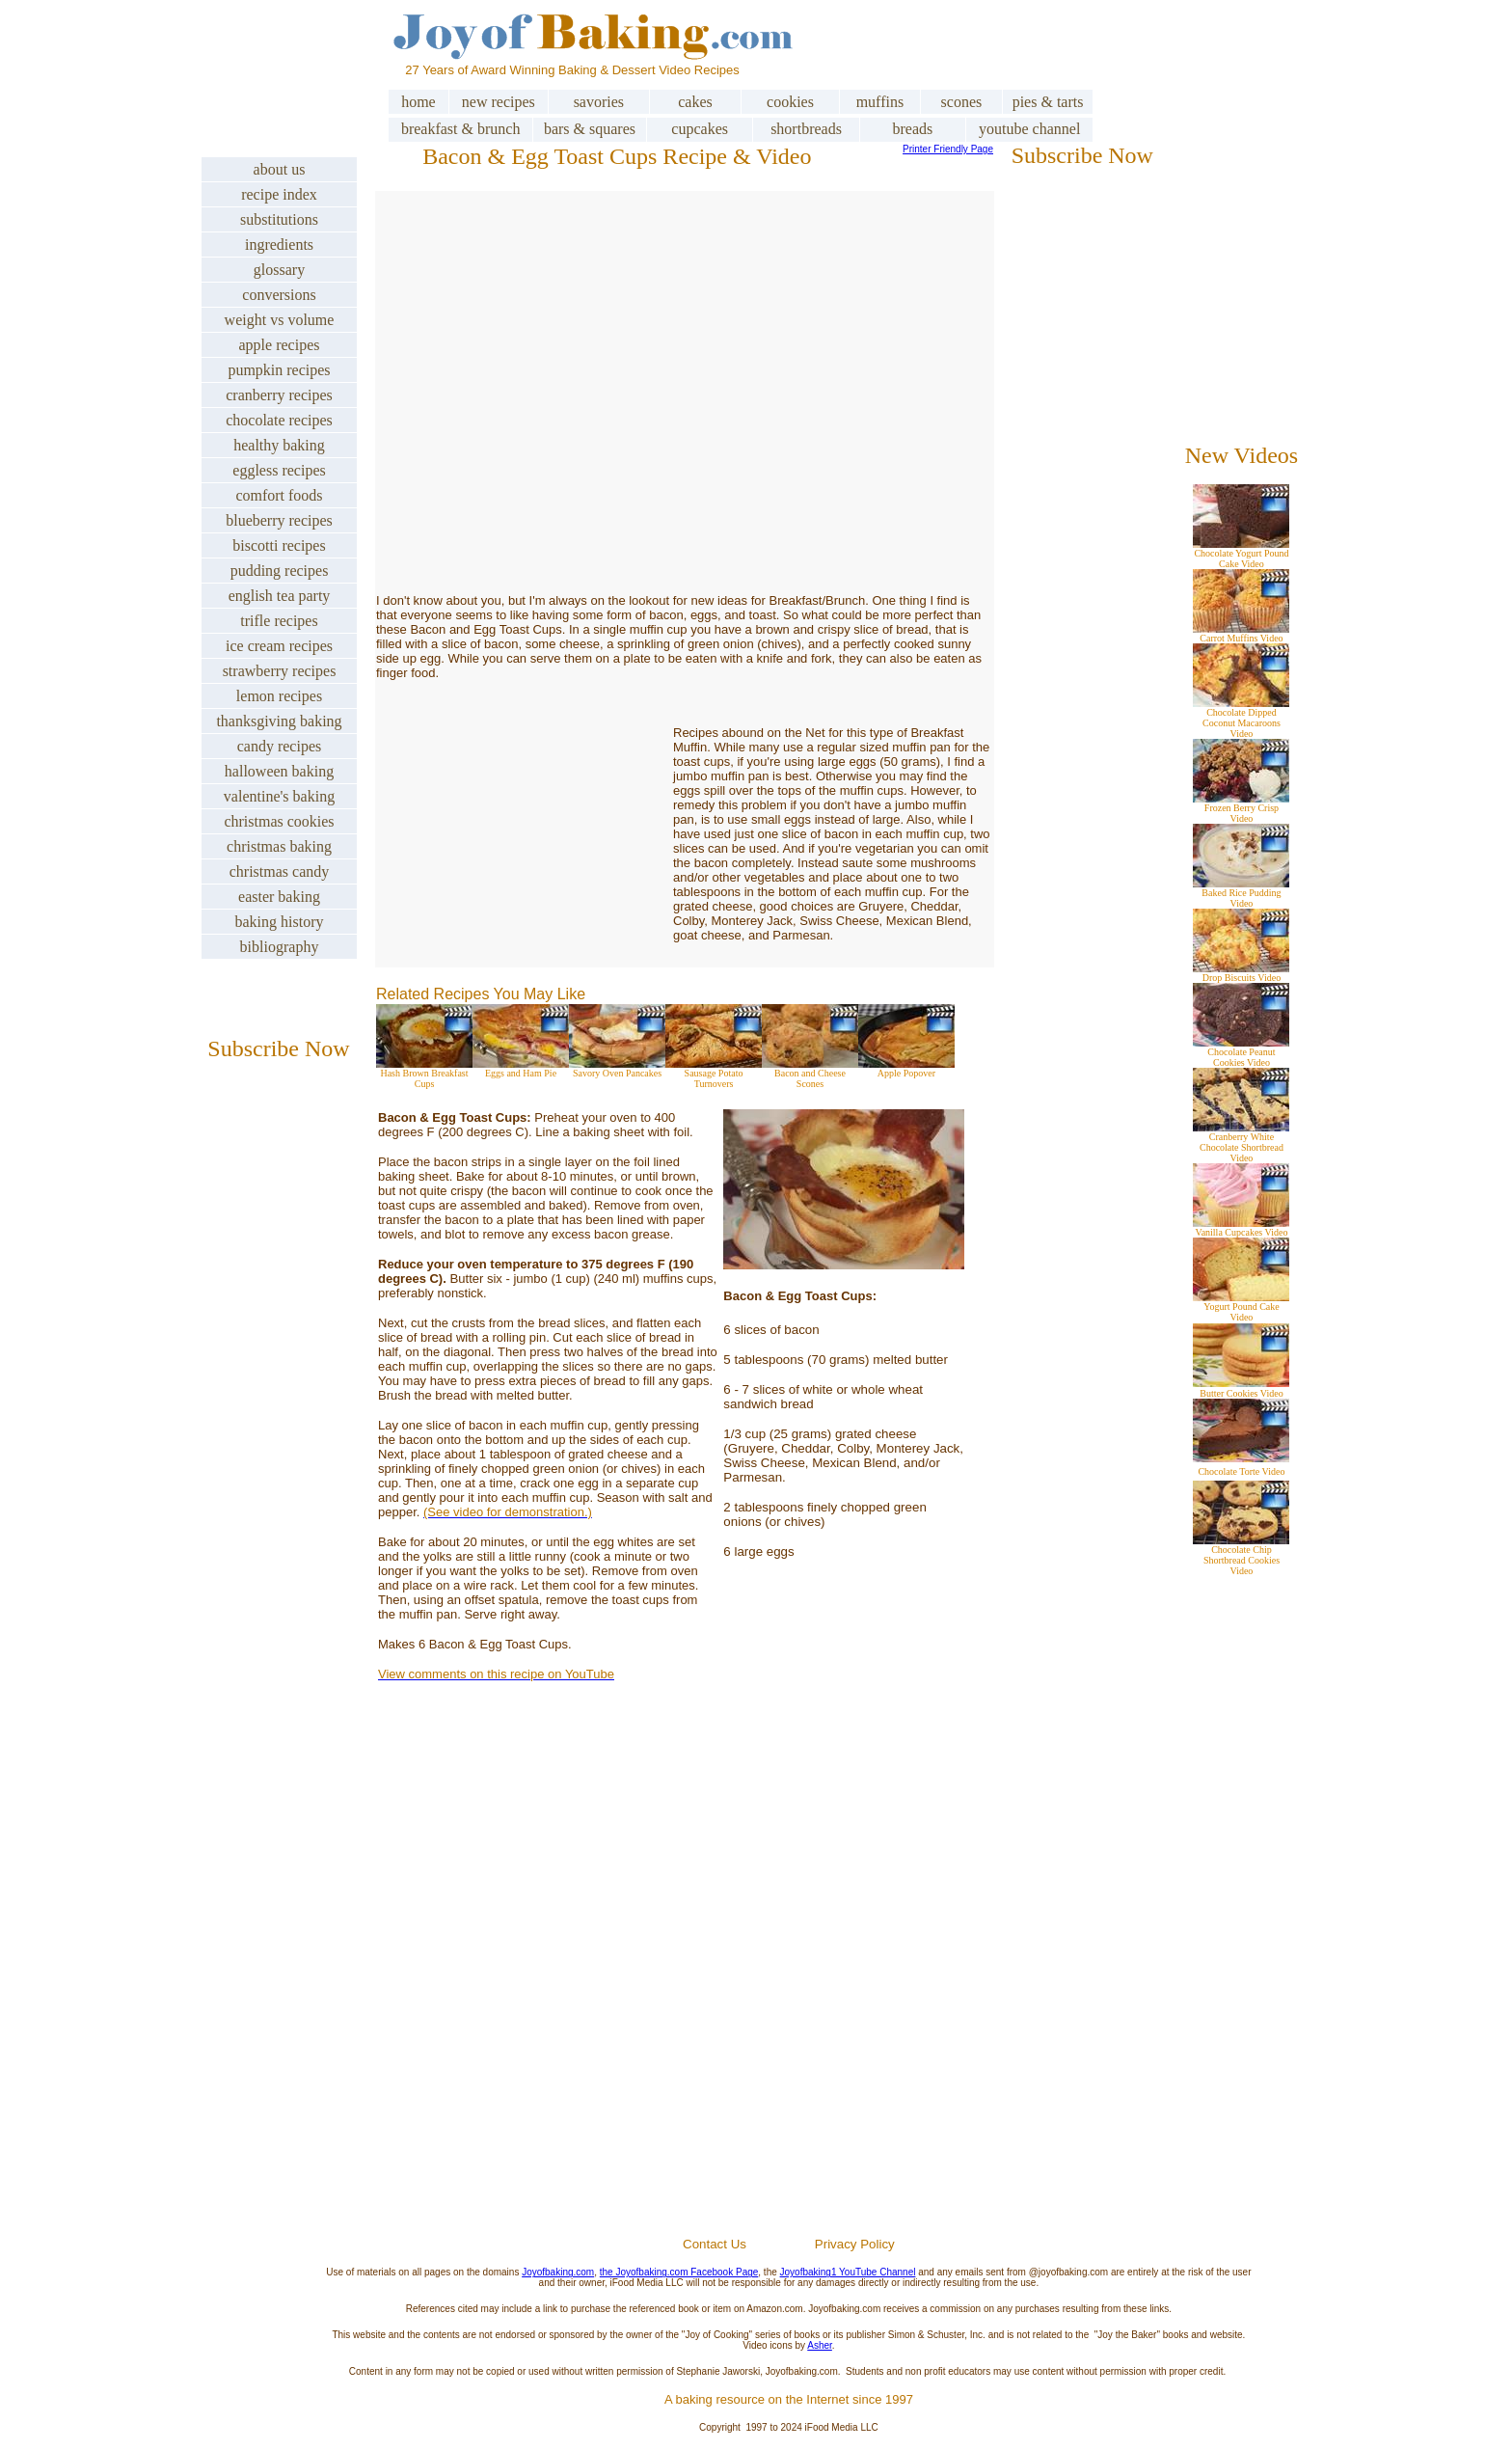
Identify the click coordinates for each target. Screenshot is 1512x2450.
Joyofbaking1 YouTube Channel (848, 2272)
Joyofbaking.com (558, 2272)
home (418, 102)
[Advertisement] (789, 2005)
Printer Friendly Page (948, 149)
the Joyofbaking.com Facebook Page (679, 2272)
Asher (819, 2345)
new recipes (498, 102)
